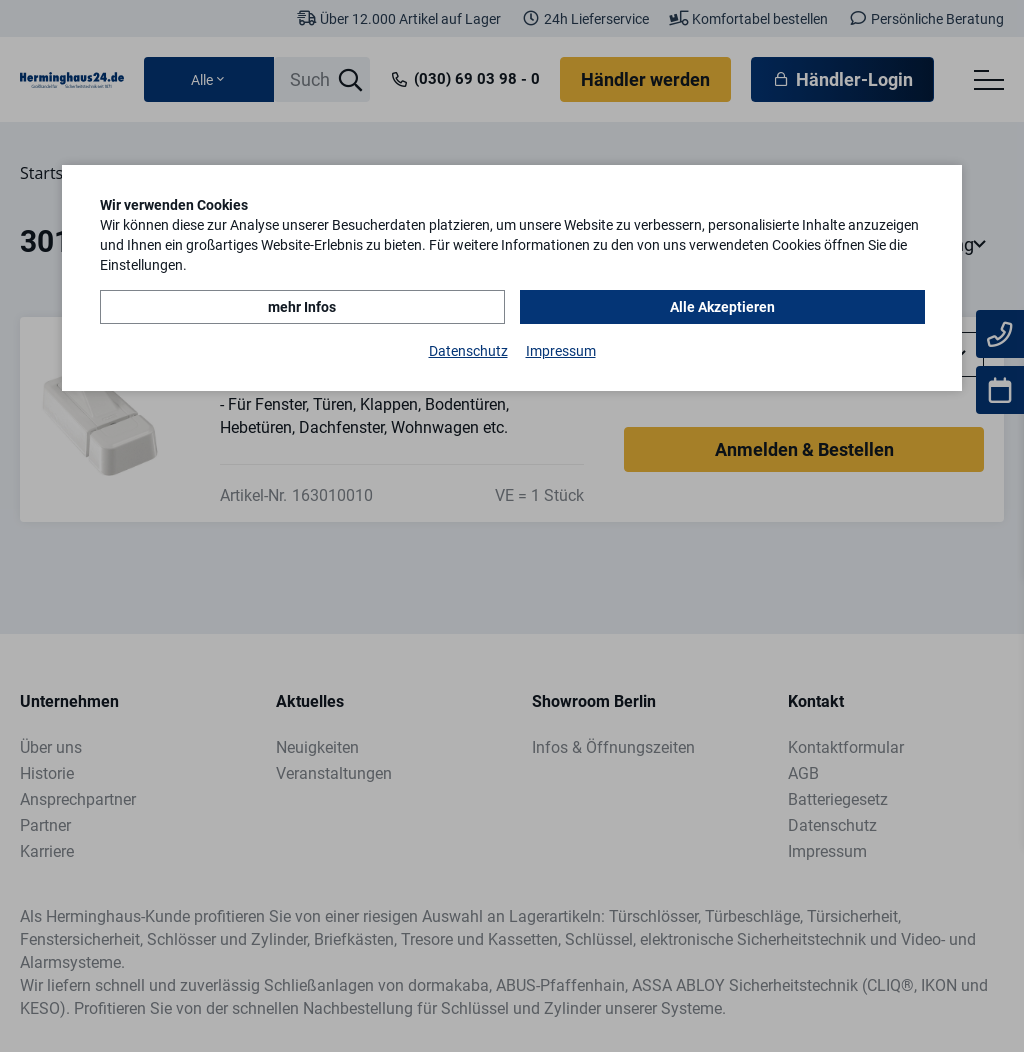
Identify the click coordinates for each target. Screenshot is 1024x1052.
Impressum (561, 351)
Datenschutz (468, 351)
